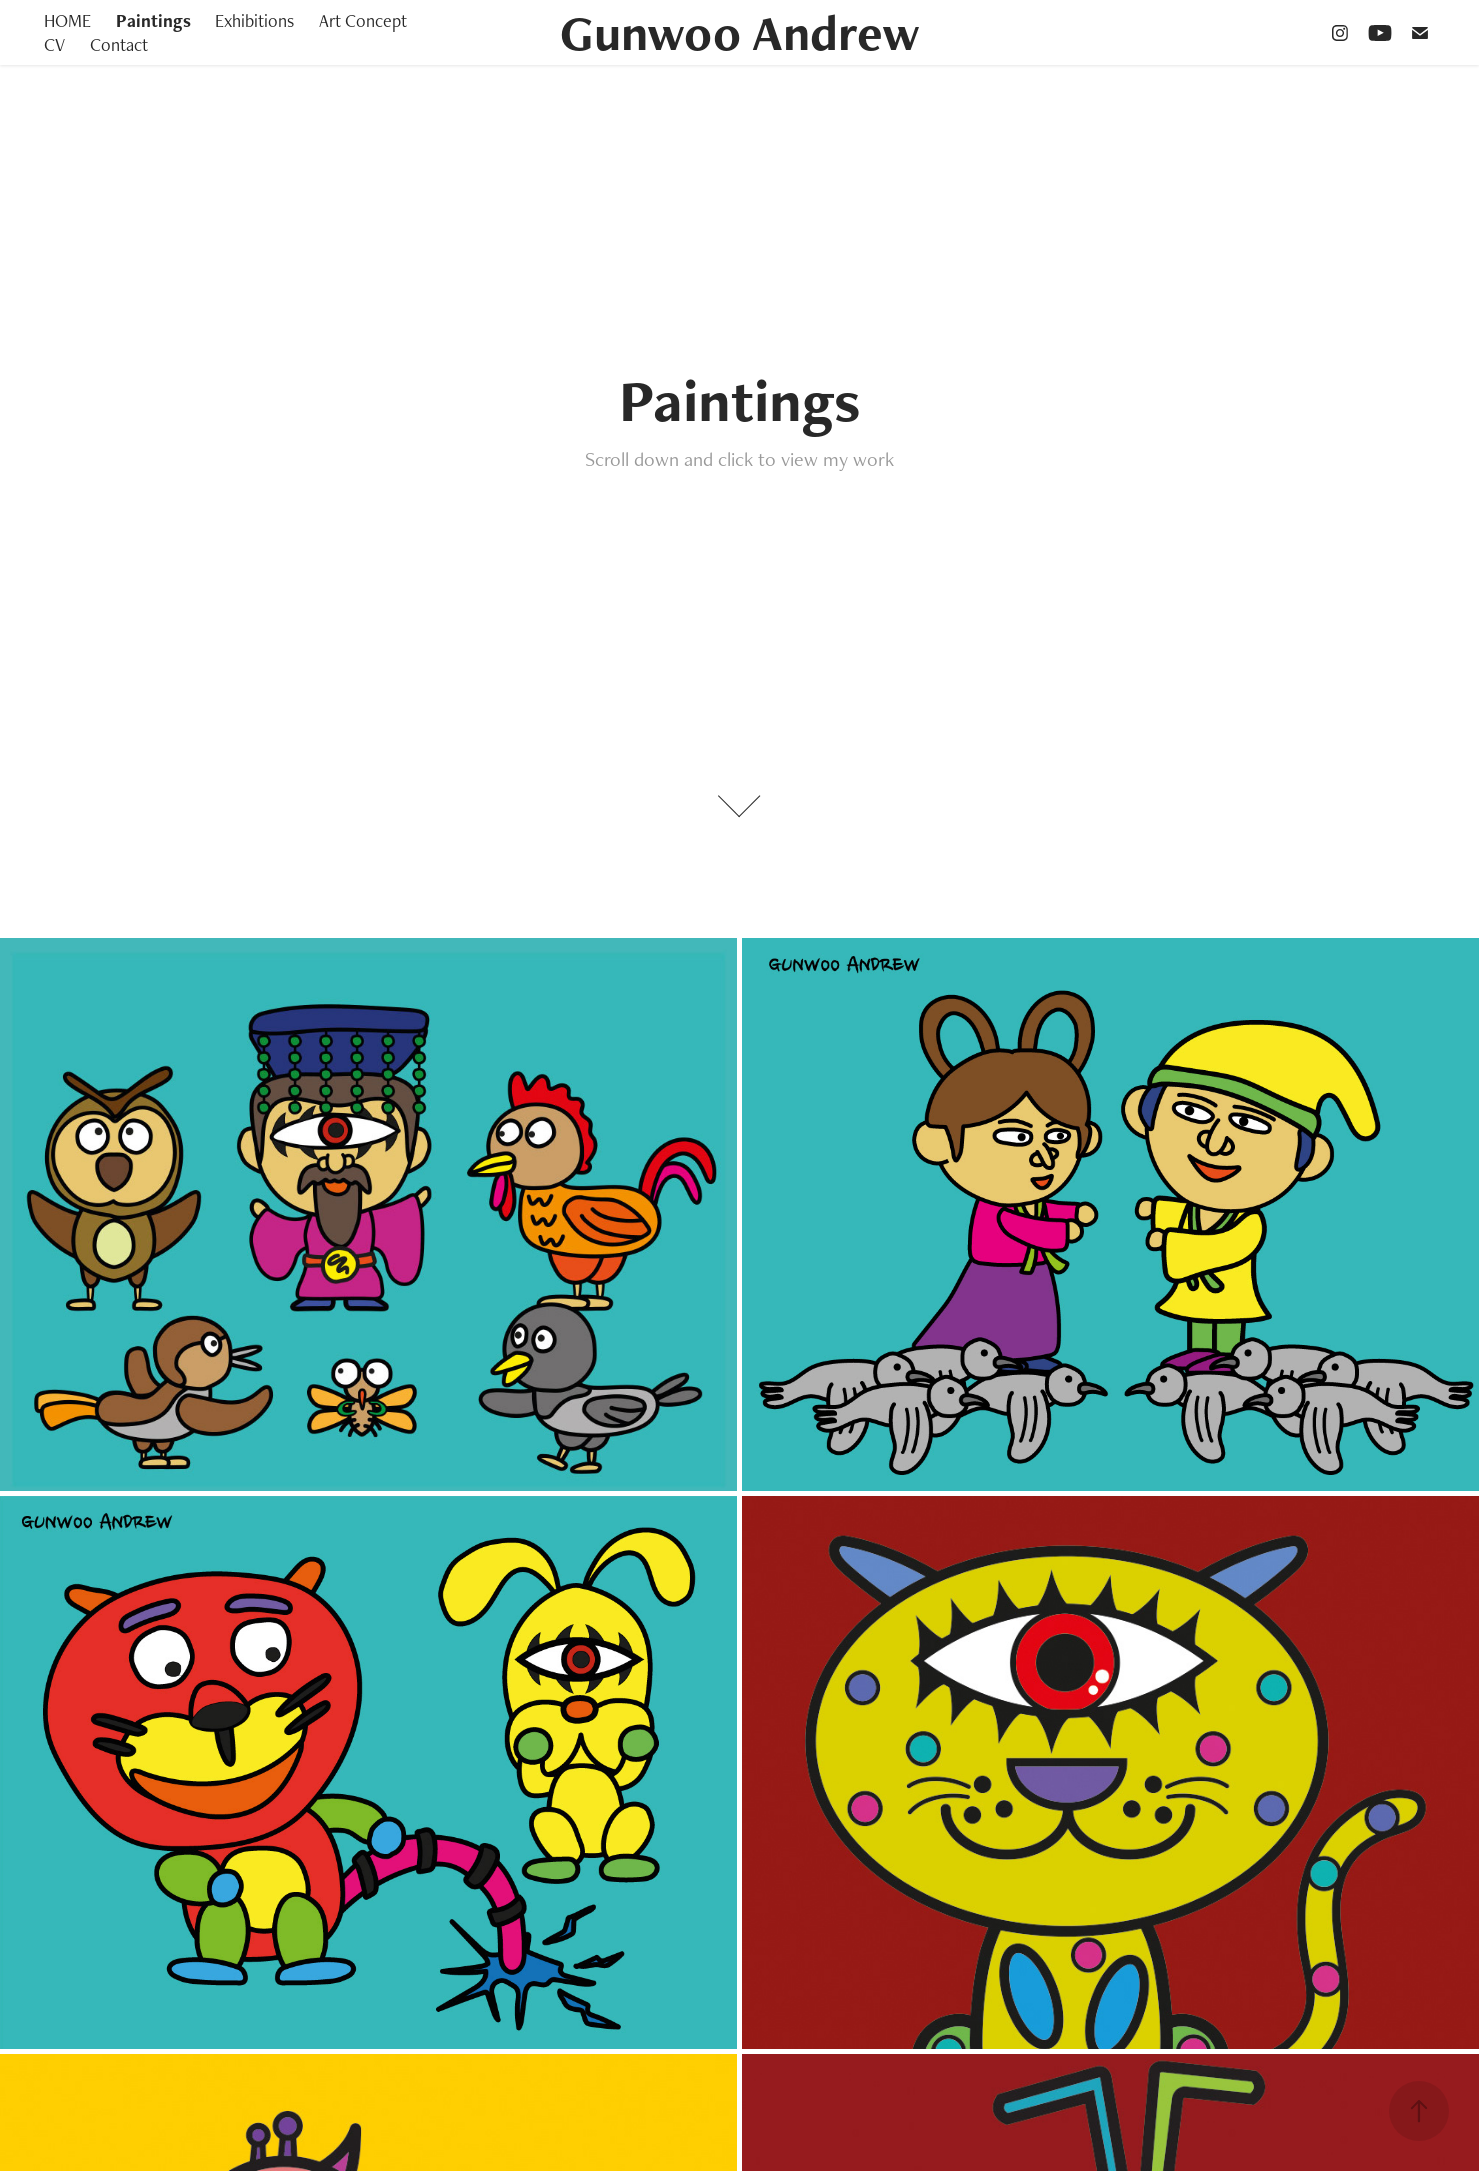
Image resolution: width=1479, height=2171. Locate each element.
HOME (67, 20)
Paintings (153, 20)
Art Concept (363, 20)
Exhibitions (254, 20)
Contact (119, 44)
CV (54, 44)
